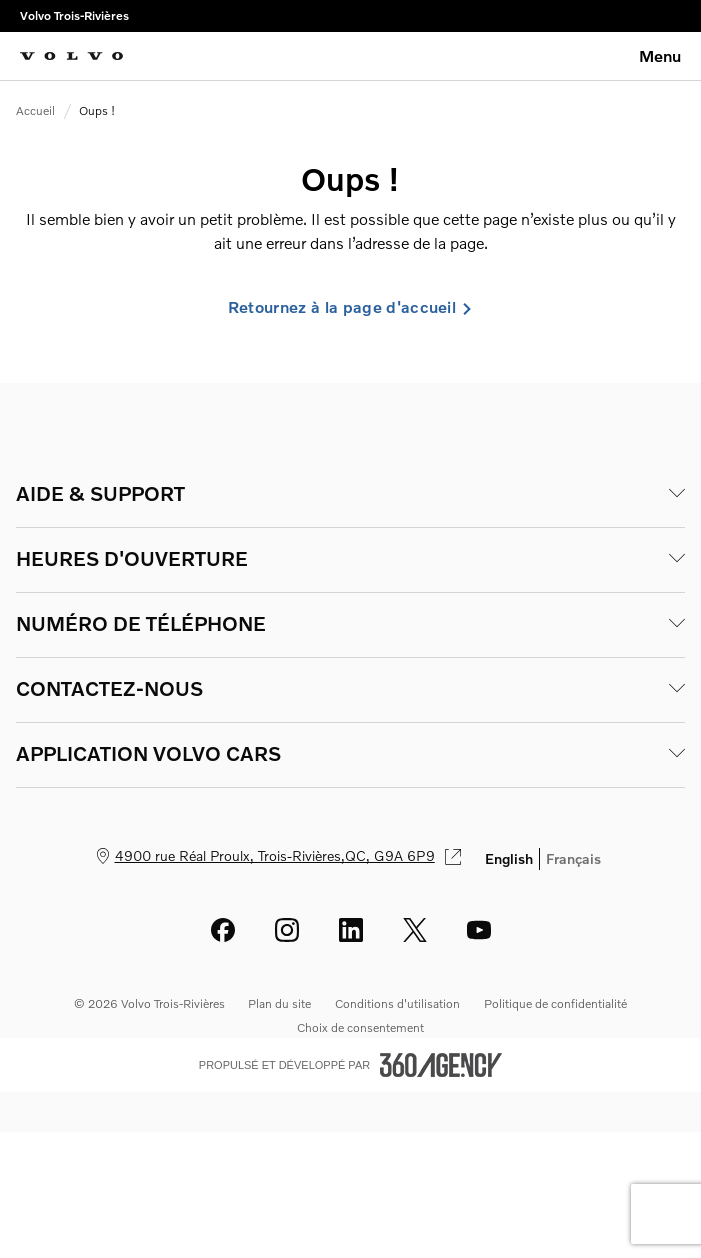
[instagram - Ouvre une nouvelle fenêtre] (287, 930)
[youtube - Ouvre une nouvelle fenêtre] (479, 930)
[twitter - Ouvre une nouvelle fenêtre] (415, 930)
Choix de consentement (360, 1027)
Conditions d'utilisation (397, 1003)
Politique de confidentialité (555, 1003)
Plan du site (279, 1003)
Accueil (35, 110)
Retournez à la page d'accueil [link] (350, 307)
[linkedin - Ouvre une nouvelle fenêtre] (351, 930)
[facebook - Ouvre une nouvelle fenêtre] (223, 930)
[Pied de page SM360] (441, 1065)
